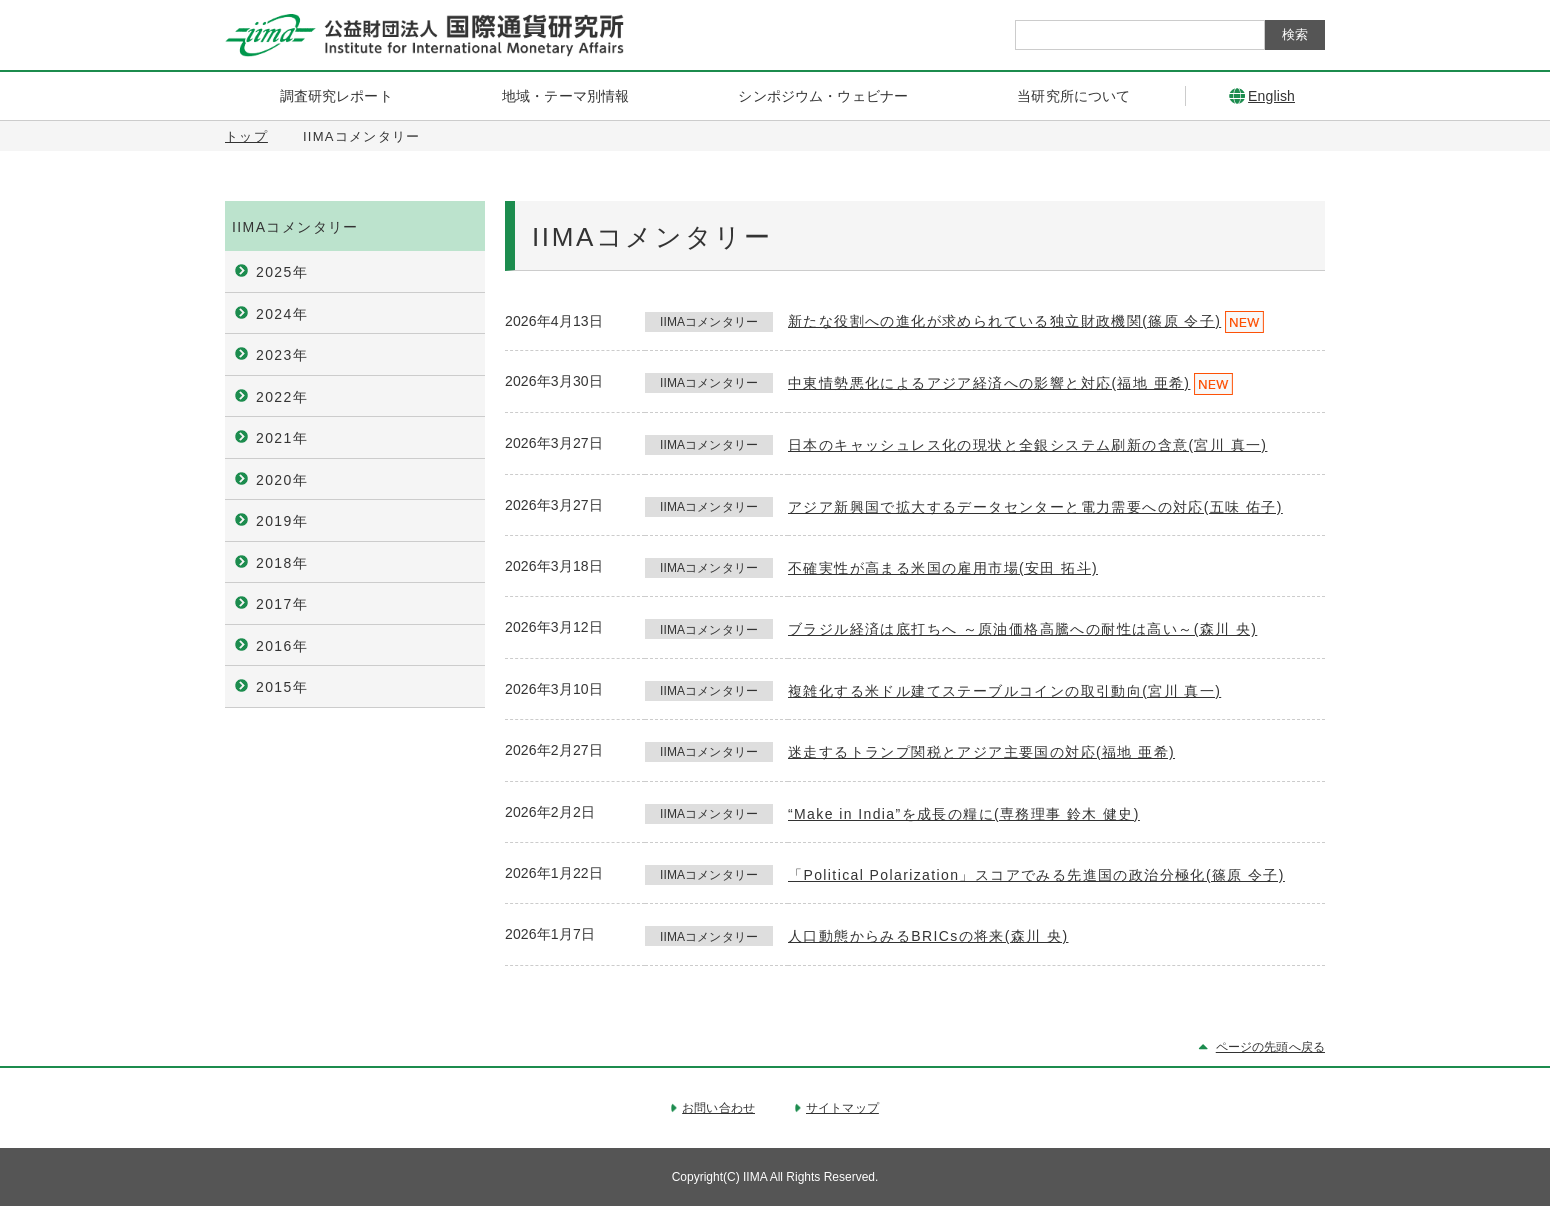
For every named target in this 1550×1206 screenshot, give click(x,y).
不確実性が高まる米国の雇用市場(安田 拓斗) (943, 568)
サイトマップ (842, 1108)
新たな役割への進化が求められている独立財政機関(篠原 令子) (1004, 321)
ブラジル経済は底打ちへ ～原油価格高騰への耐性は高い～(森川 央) (1022, 629)
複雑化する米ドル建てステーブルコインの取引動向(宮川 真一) (1004, 691)
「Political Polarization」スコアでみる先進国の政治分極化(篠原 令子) (1036, 875)
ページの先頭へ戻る (1270, 1047)
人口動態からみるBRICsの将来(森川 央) (928, 936)
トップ (246, 136)
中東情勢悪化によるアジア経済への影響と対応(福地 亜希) (989, 383)
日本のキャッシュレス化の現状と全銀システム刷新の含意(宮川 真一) (1027, 445)
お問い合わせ (718, 1108)
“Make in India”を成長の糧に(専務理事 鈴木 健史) (964, 814)
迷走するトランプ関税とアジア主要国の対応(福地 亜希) (981, 752)
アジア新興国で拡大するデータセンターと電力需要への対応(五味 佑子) (1035, 507)
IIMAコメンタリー (295, 227)
